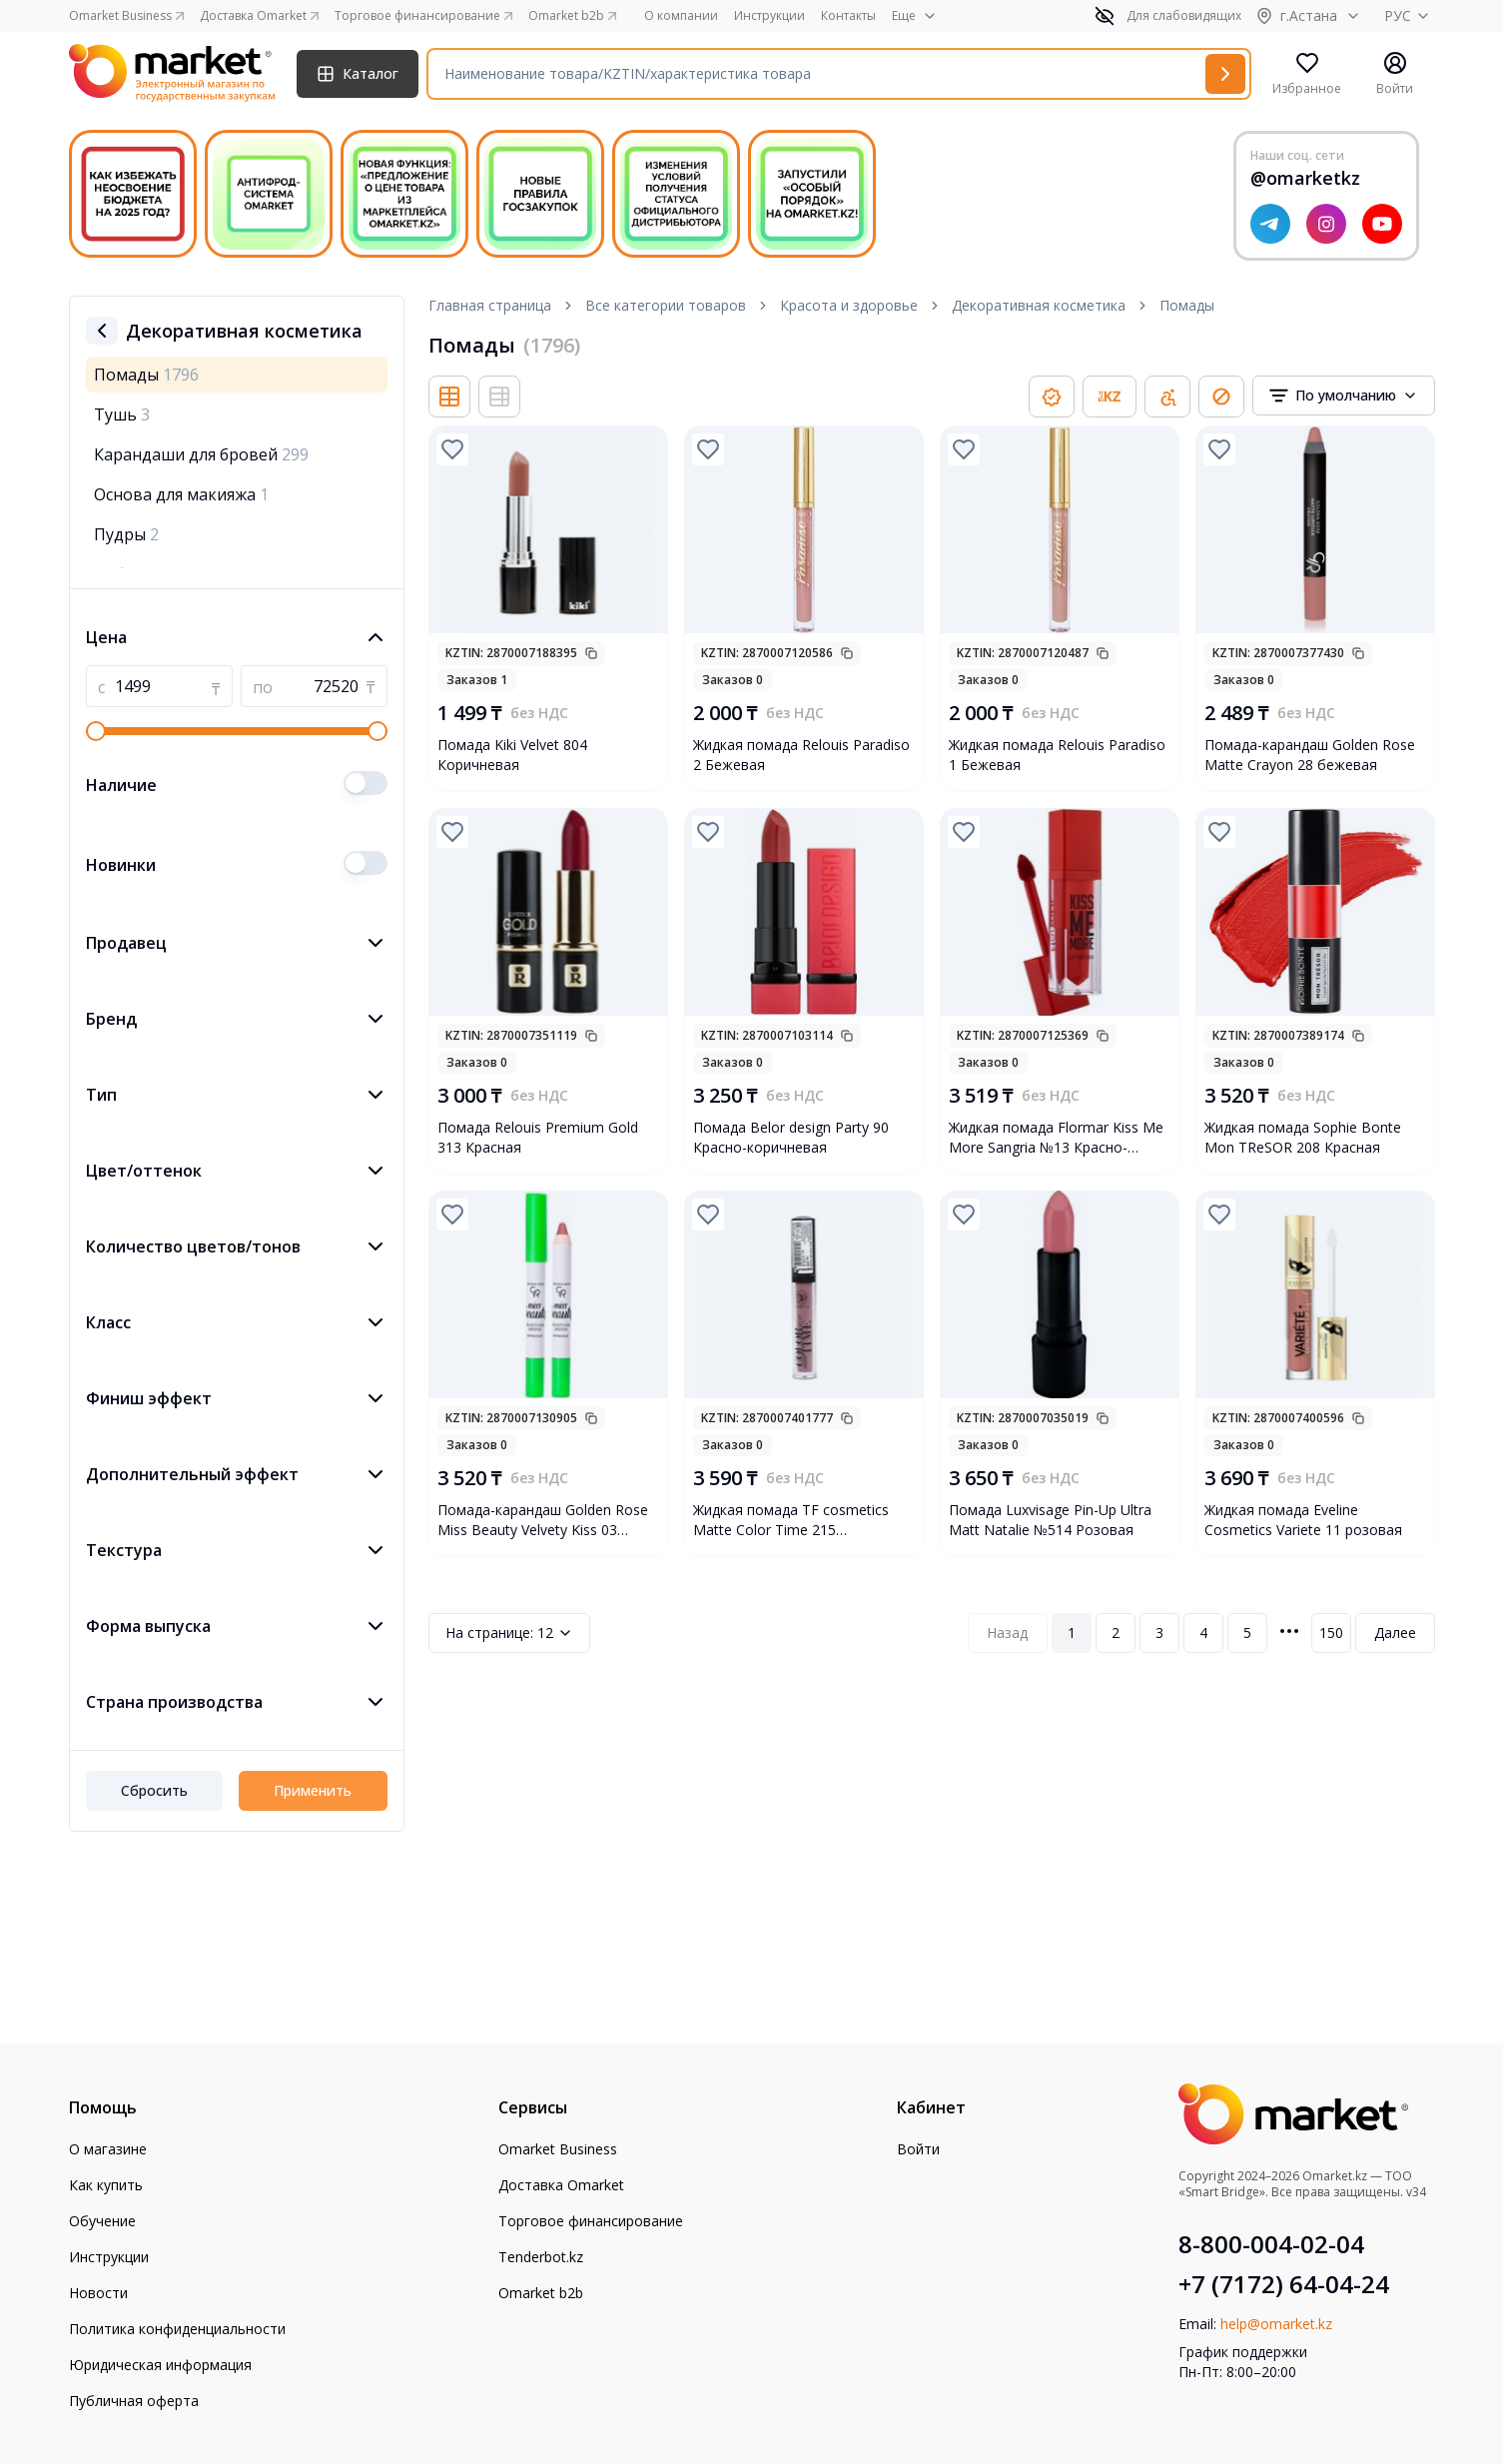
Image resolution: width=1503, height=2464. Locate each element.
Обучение (102, 2220)
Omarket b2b (540, 2292)
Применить (313, 1790)
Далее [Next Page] (1395, 1632)
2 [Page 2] (1116, 1632)
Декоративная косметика (1039, 305)
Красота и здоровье (849, 305)
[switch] (365, 783)
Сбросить (154, 1790)
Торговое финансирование (590, 2220)
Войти (918, 2148)
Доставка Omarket (561, 2184)
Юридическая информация (160, 2364)
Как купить (106, 2184)
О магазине (108, 2148)
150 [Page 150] (1331, 1632)
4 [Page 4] (1203, 1632)
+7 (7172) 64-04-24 (1283, 2284)
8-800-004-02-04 (1271, 2244)
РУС (1409, 15)
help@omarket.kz (1276, 2323)
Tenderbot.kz (540, 2256)
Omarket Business (557, 2148)
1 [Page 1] (1072, 1632)
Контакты (848, 16)
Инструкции (769, 16)
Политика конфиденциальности (177, 2328)
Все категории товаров (665, 305)
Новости (98, 2292)
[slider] (96, 731)
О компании (681, 16)
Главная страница (489, 305)
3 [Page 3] (1159, 1632)
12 (509, 1633)
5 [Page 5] (1247, 1632)
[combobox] (1343, 395)
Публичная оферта (134, 2400)
